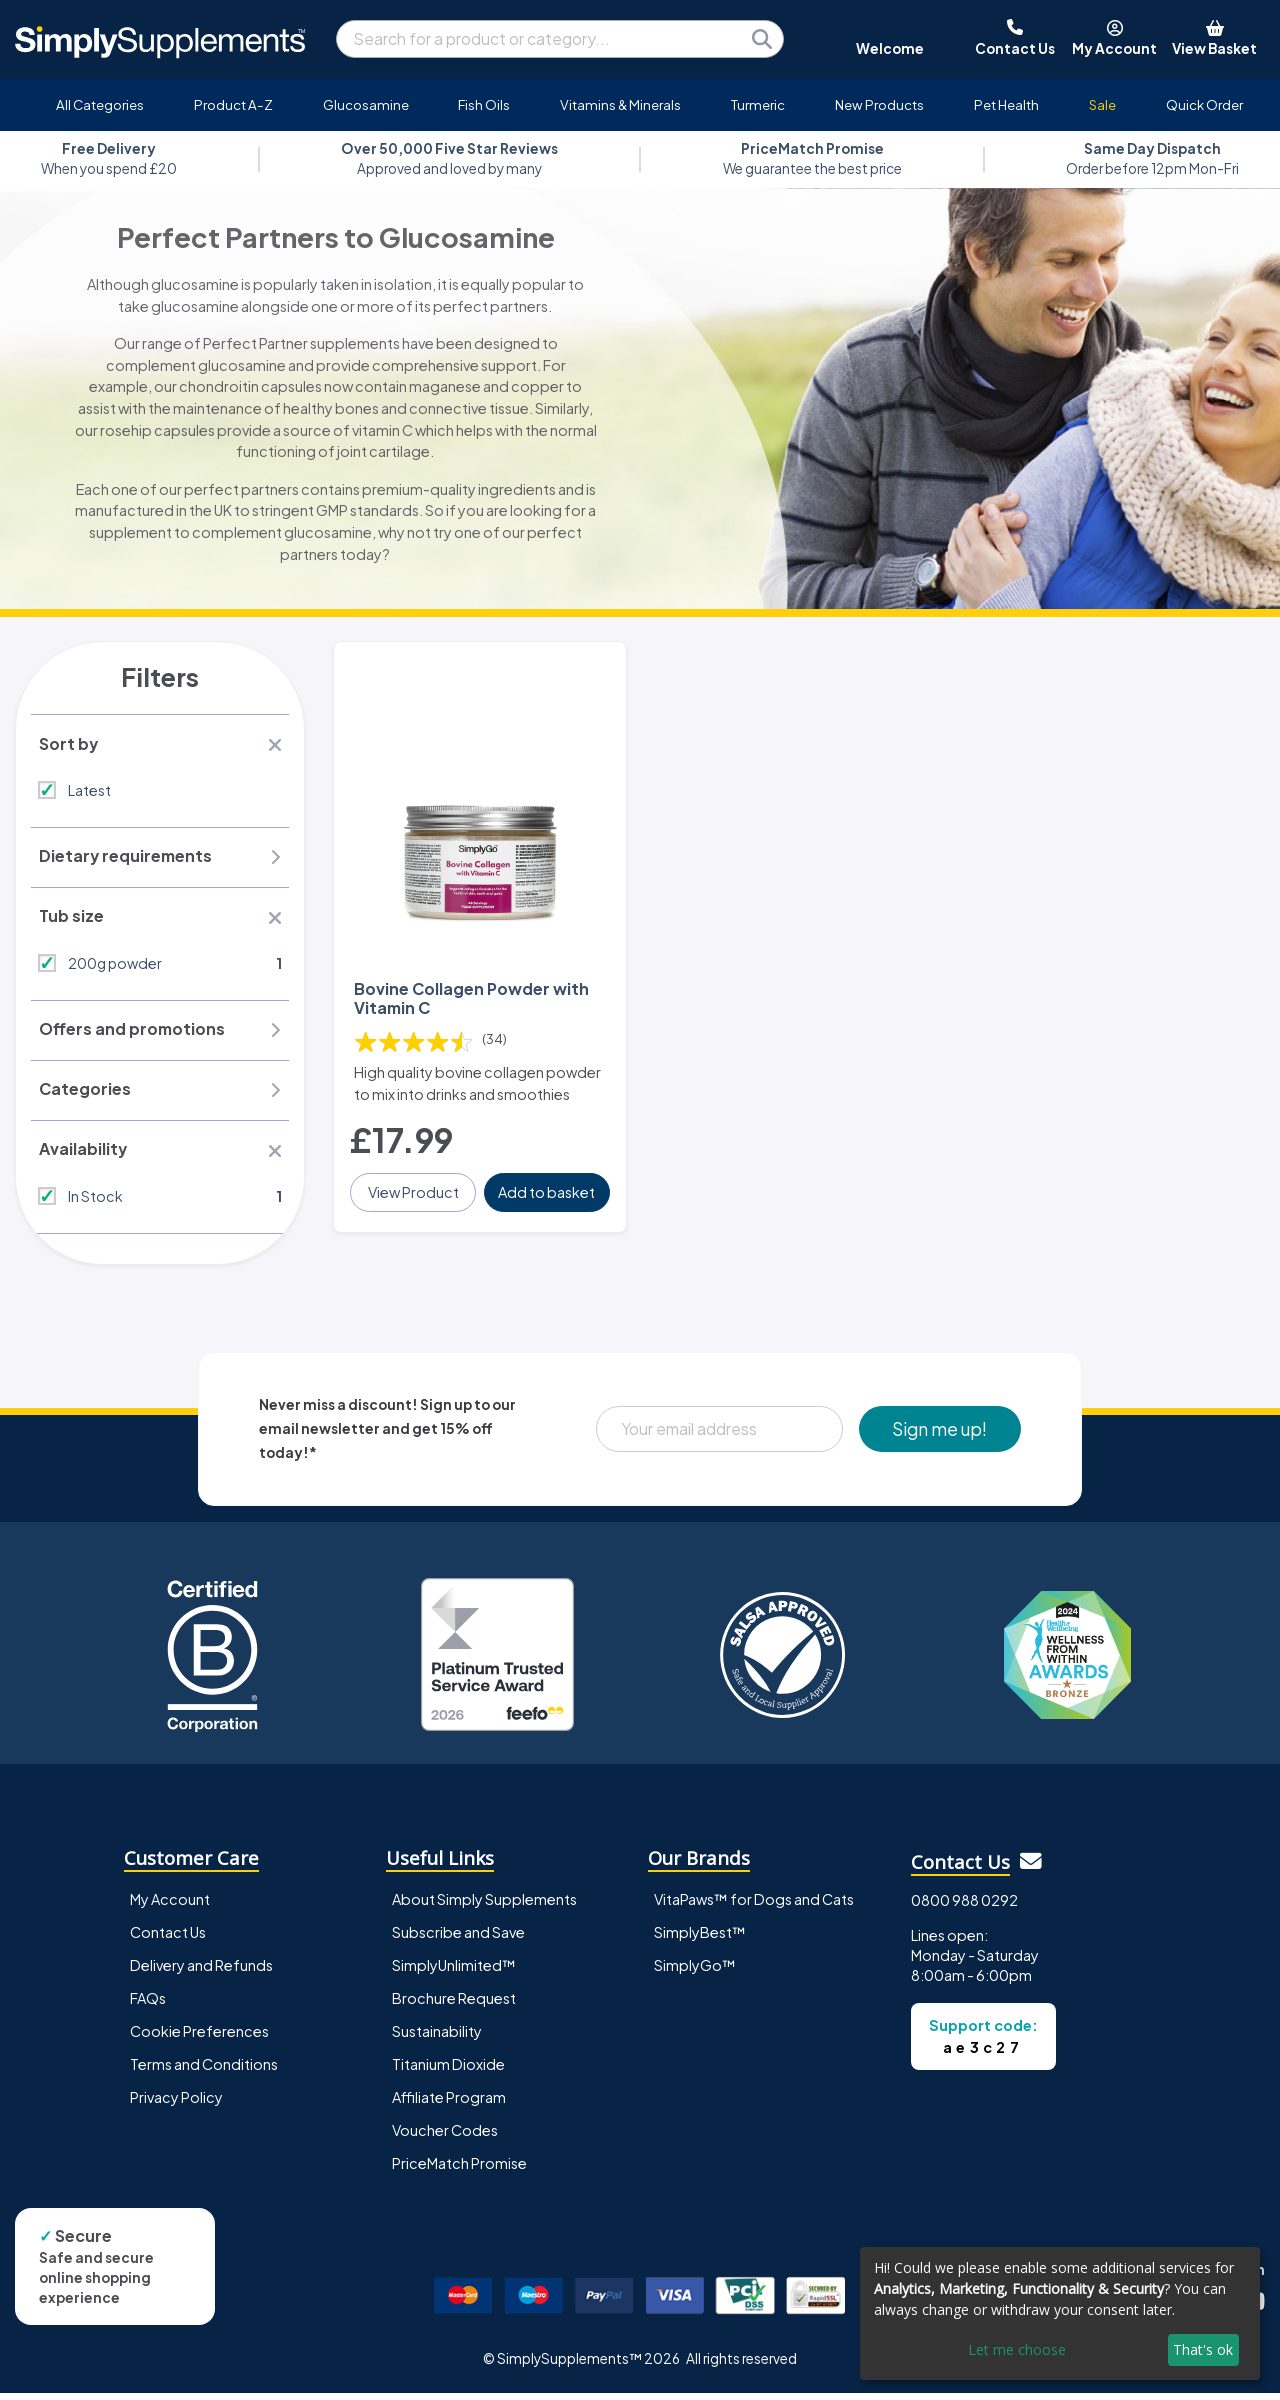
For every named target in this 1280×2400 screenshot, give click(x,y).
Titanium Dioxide (448, 2070)
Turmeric (758, 104)
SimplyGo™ (695, 1971)
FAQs (148, 2004)
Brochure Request (454, 2004)
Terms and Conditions (204, 2070)
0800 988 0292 (964, 1906)
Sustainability (437, 2037)
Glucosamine (366, 104)
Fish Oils (484, 104)
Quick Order (1204, 104)
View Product (413, 1190)
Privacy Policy (176, 2103)
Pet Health (1006, 104)
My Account (170, 1905)
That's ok (1203, 2349)
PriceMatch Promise (459, 2169)
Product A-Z (233, 104)
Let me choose (1017, 2349)
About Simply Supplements (484, 1905)
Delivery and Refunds (201, 1971)
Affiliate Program (449, 2103)
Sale (1102, 104)
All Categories (100, 104)
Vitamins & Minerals (620, 104)
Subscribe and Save (458, 1938)
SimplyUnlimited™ (454, 1971)
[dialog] (1060, 2313)
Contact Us (168, 1938)
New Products (879, 104)
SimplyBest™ (700, 1938)
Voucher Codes (445, 2136)
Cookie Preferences (199, 2037)
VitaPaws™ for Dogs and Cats (754, 1905)
